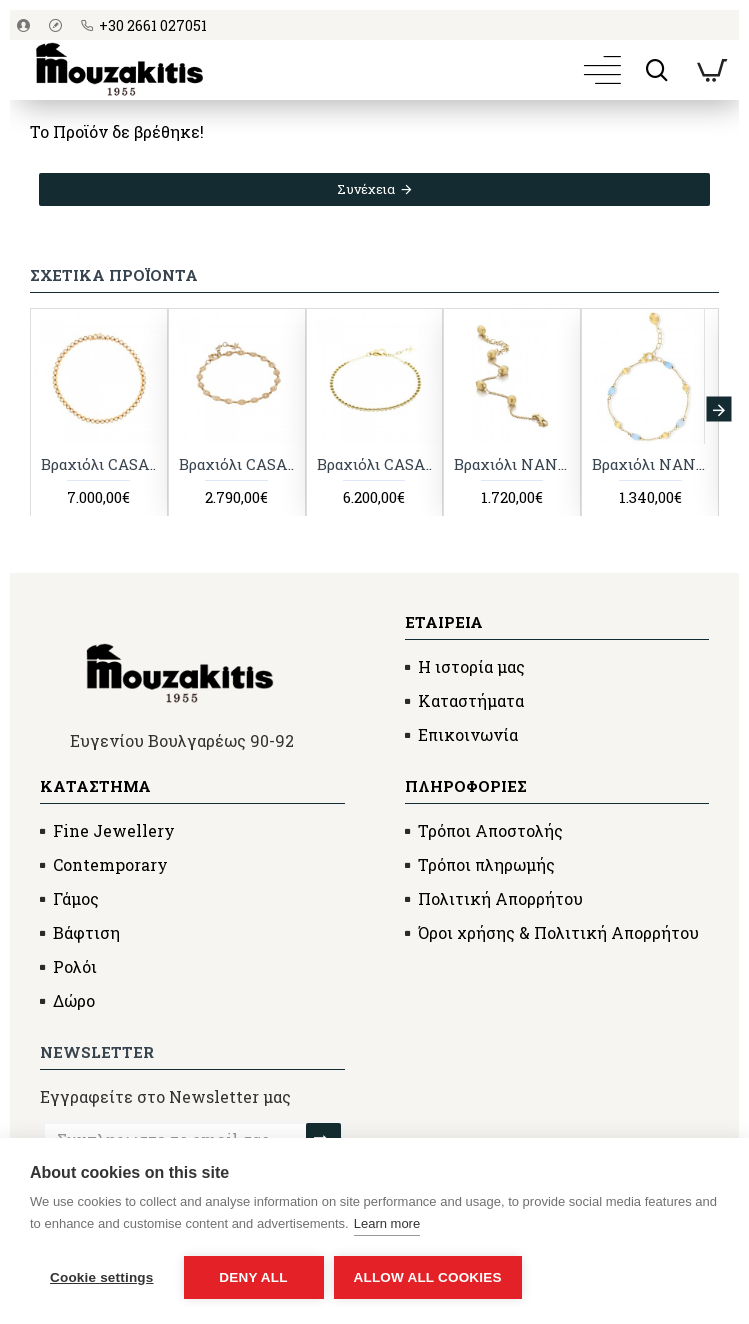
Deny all (253, 1277)
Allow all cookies (428, 1277)
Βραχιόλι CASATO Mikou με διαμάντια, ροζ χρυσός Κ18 (237, 465)
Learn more (387, 1223)
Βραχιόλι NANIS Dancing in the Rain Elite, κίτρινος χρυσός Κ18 (512, 465)
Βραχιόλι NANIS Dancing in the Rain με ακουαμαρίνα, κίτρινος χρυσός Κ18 (650, 465)
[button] (718, 410)
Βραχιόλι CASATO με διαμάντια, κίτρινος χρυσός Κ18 (375, 465)
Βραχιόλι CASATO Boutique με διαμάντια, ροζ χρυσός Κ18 (99, 465)
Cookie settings (102, 1277)
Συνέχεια (366, 190)
